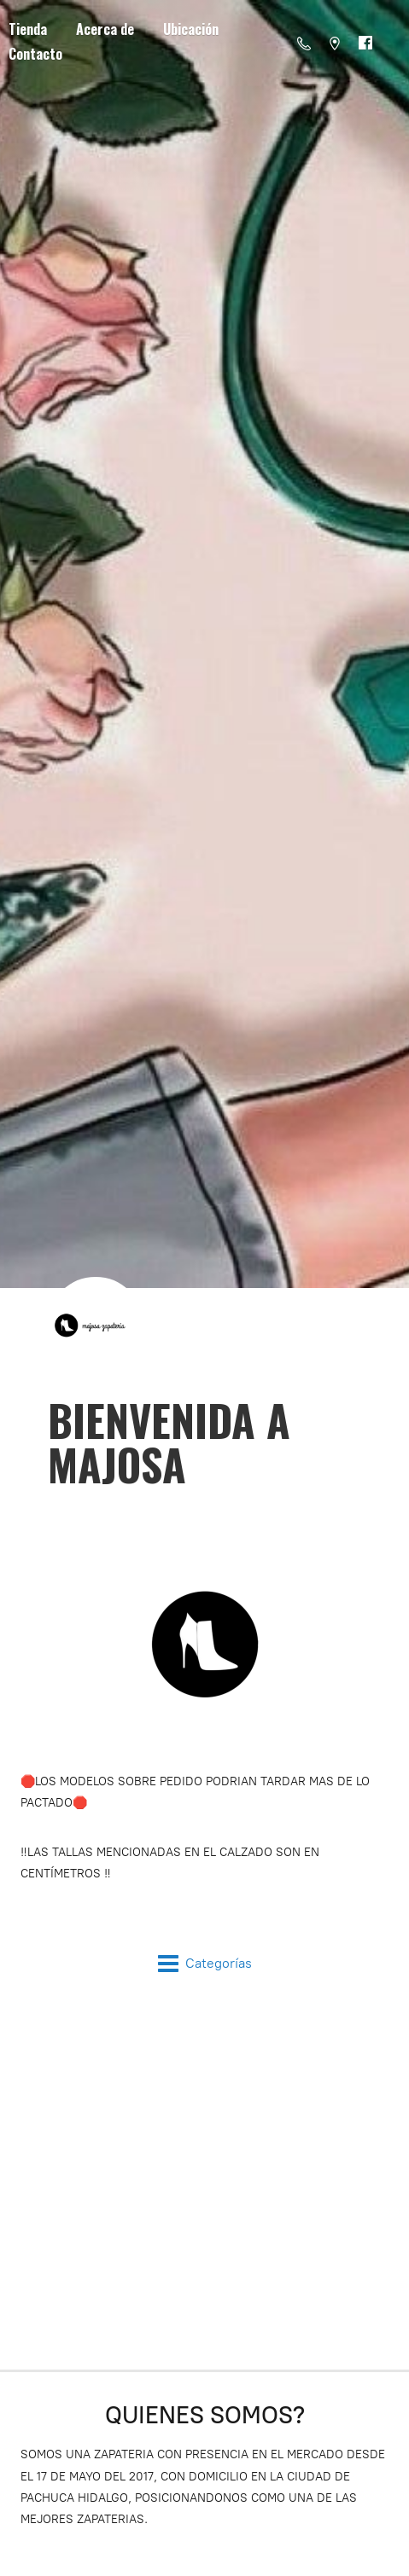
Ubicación (191, 29)
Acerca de (105, 29)
